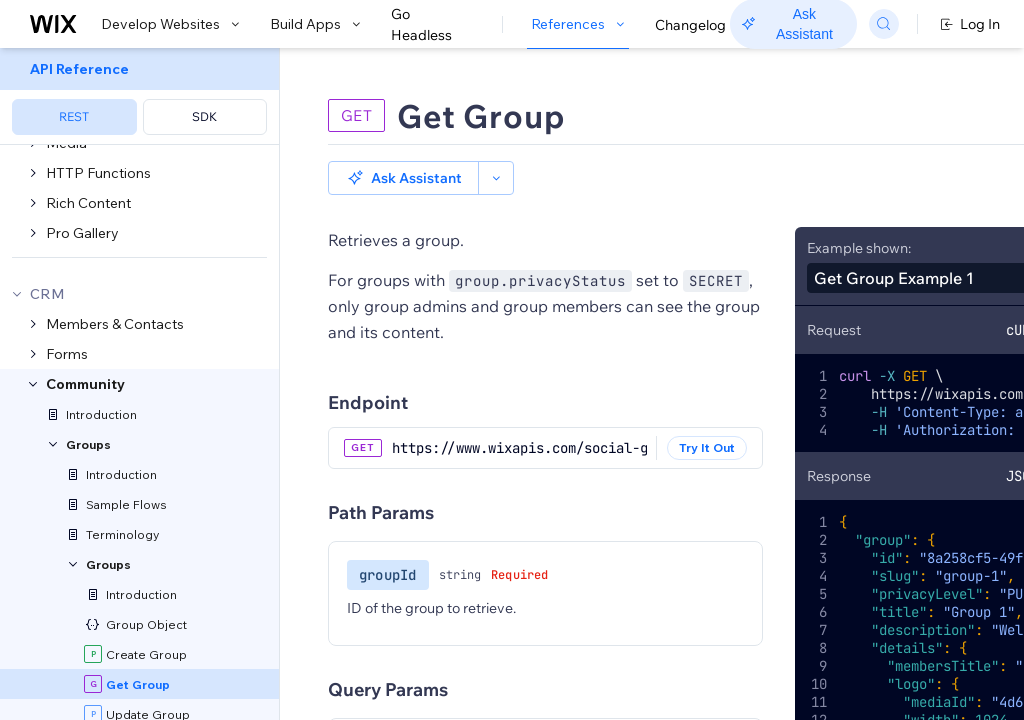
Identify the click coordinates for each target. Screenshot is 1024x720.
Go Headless (432, 25)
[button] (403, 178)
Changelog (690, 25)
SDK (204, 116)
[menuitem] (139, 96)
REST (74, 116)
